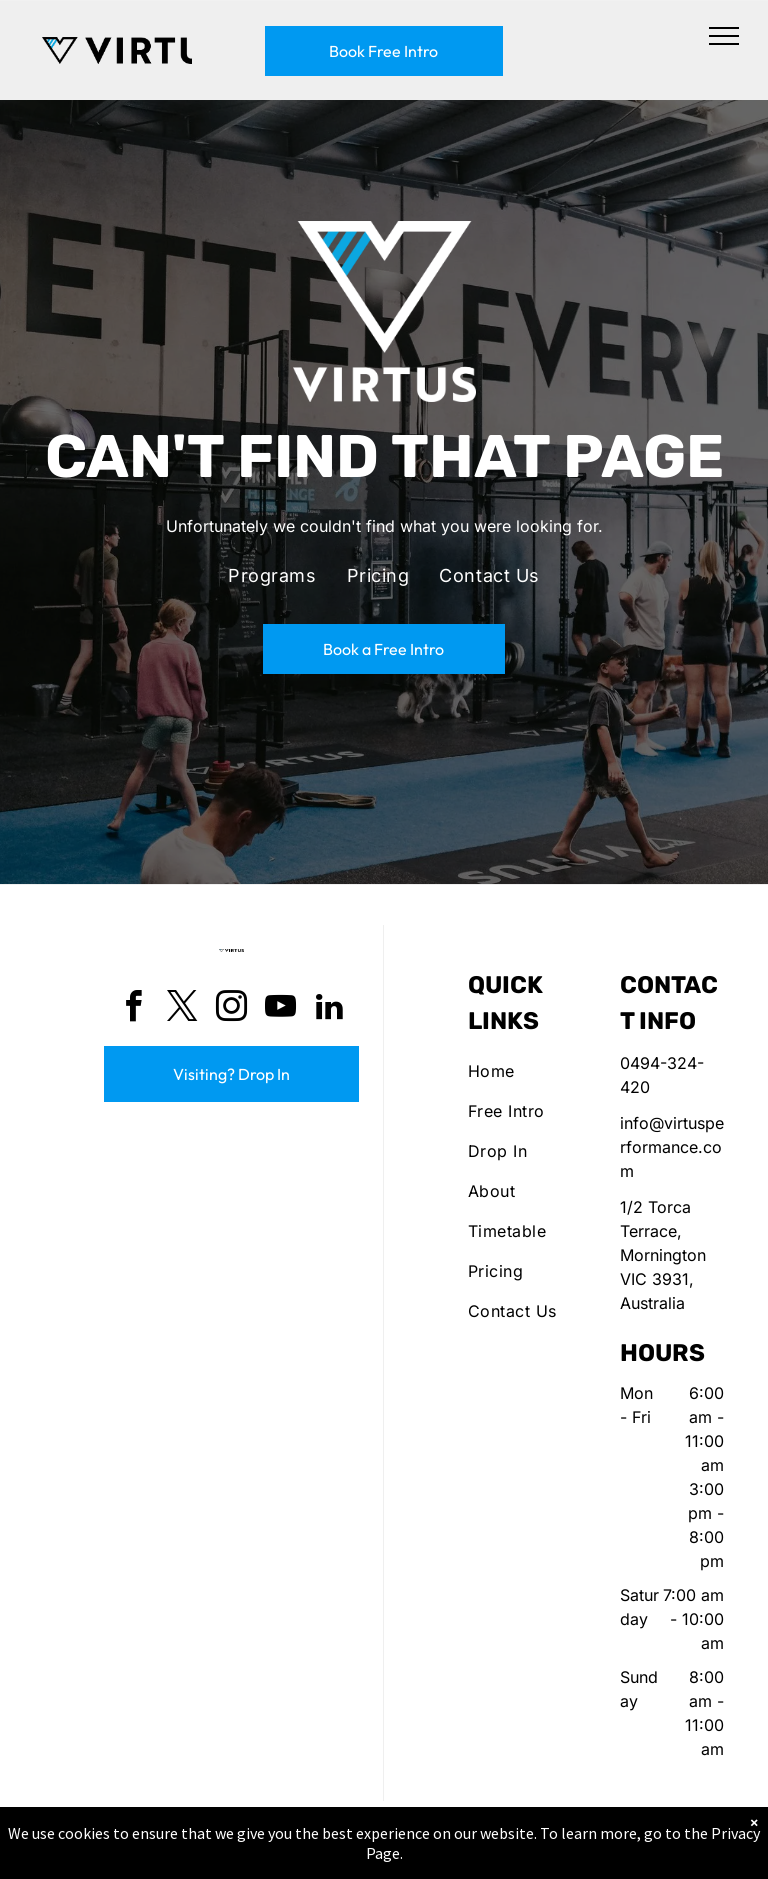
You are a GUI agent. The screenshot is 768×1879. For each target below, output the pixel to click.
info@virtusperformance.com (672, 1147)
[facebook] (134, 1009)
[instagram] (232, 1009)
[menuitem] (272, 576)
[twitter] (183, 1009)
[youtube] (281, 1009)
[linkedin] (330, 1009)
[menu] (724, 36)
